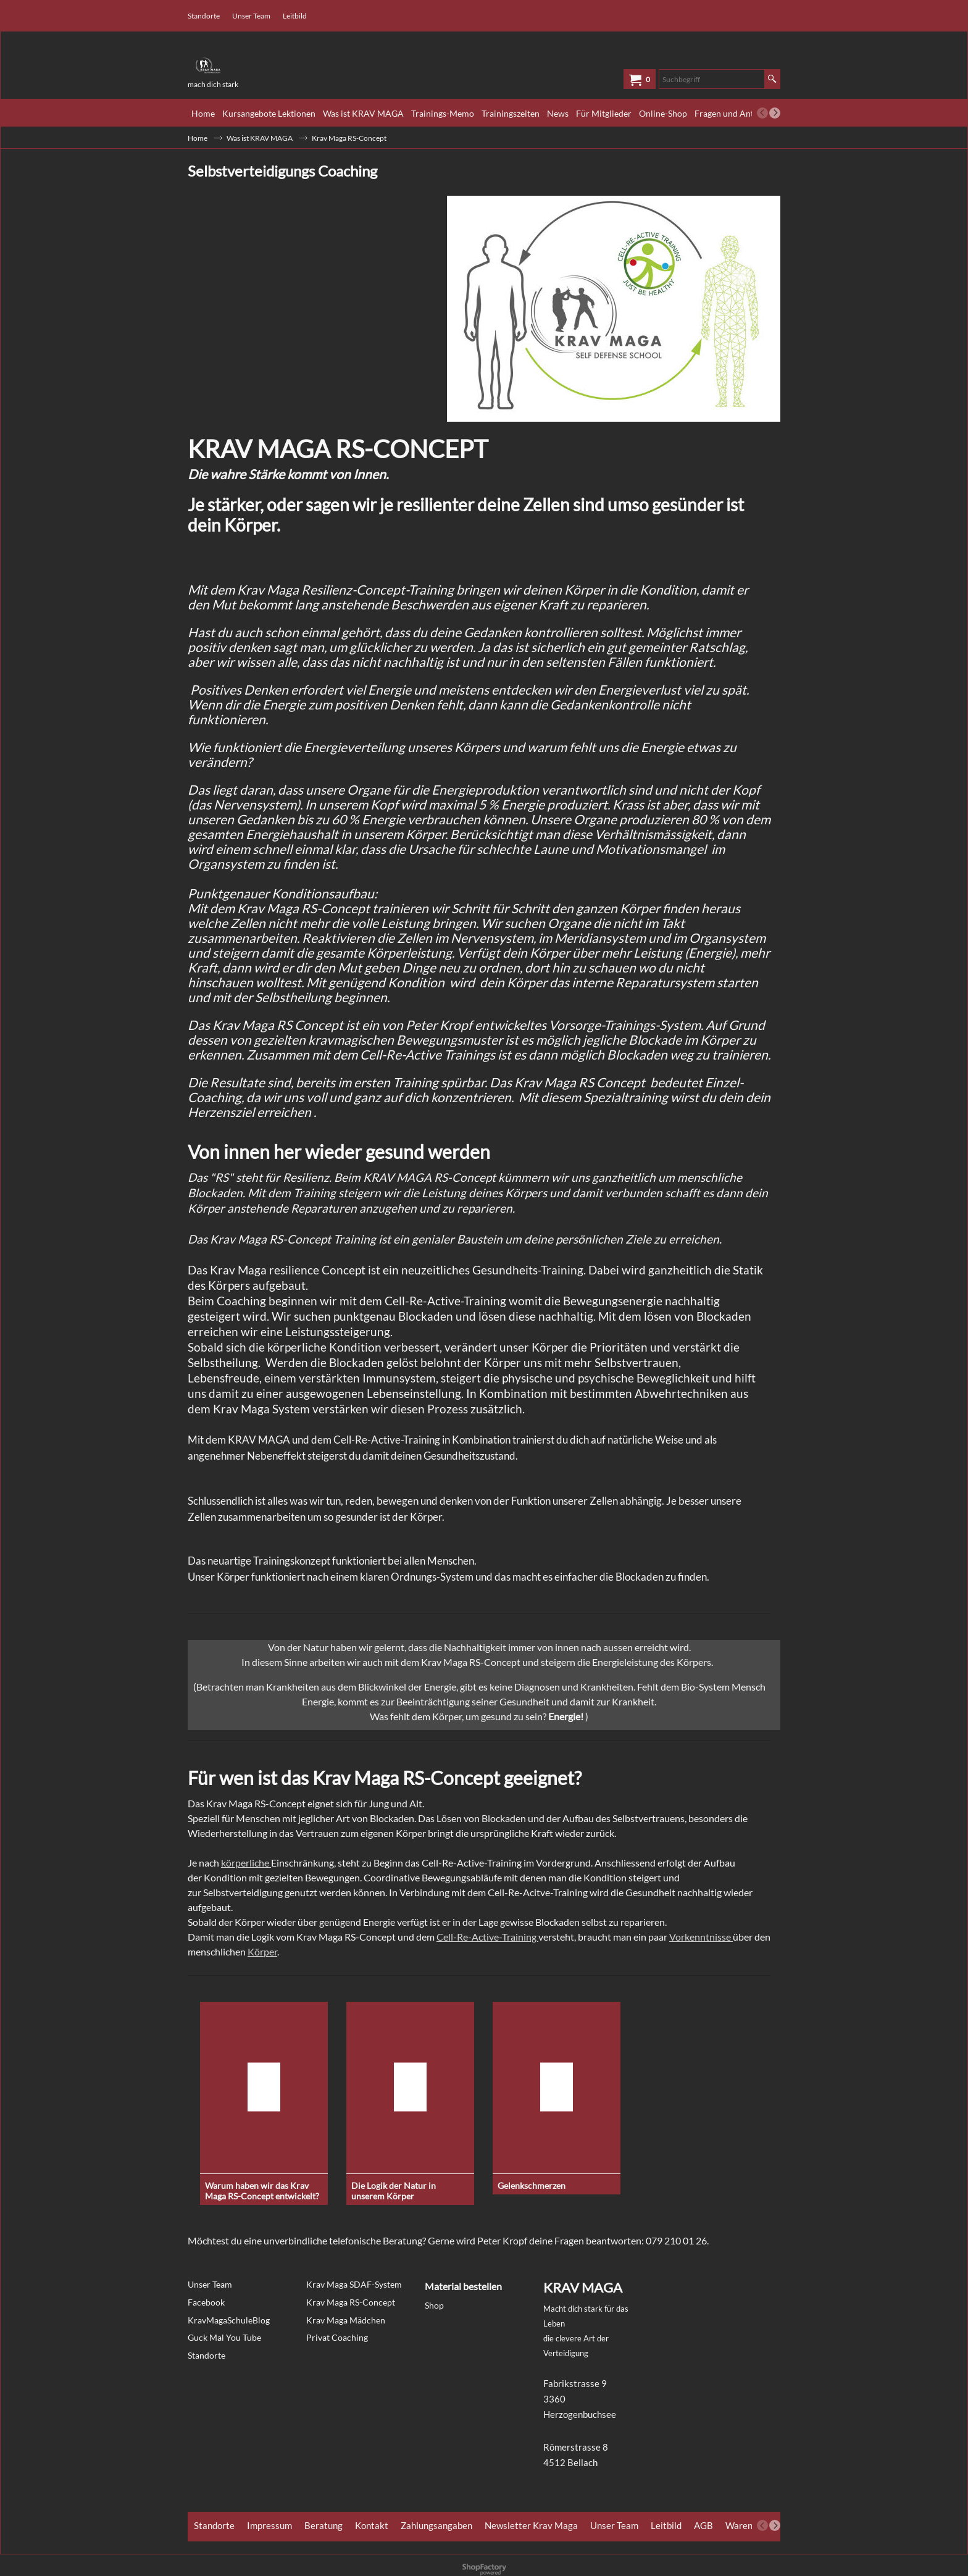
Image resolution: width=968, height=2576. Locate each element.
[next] (774, 113)
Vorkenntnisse (701, 1936)
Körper (262, 1951)
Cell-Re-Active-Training (487, 1936)
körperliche (246, 1862)
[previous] (762, 113)
